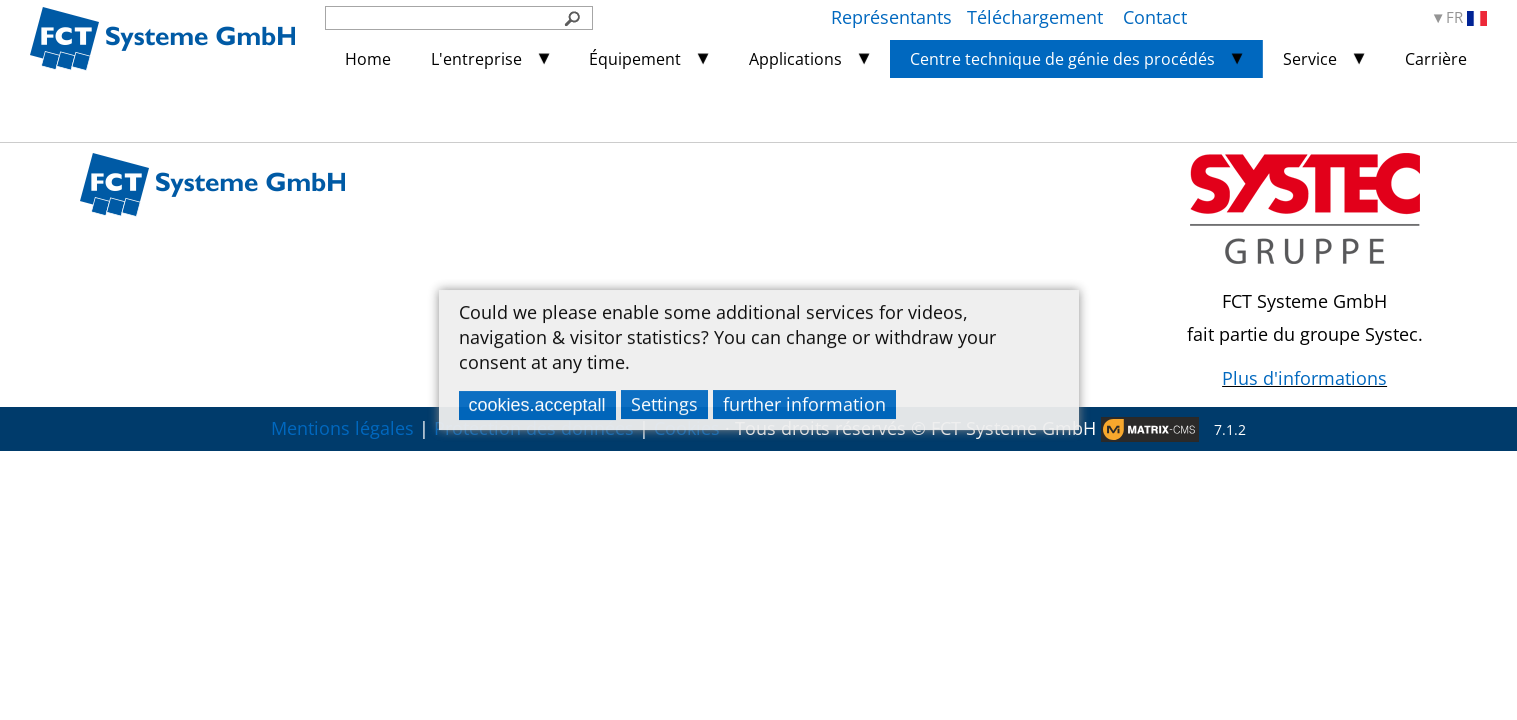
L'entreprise (476, 59)
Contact (1155, 17)
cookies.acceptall (537, 405)
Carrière (1436, 59)
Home (368, 59)
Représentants (891, 17)
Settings (664, 404)
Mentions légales (342, 428)
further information (804, 404)
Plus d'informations (1304, 378)
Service (1310, 59)
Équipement (635, 59)
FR (1466, 17)
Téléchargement (1037, 17)
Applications (795, 59)
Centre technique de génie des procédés (1062, 59)
